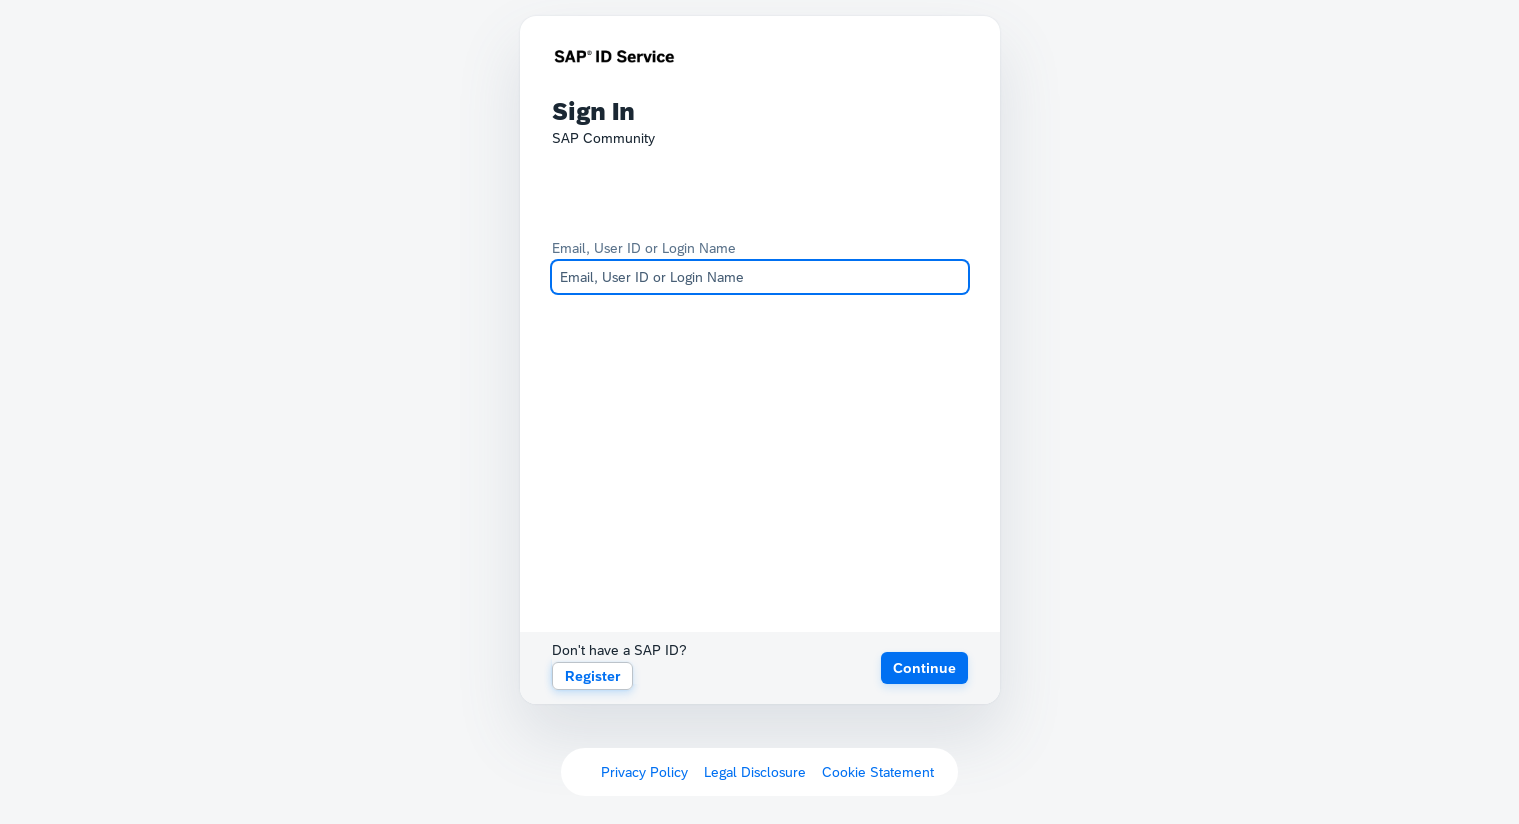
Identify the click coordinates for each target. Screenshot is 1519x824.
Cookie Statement (878, 772)
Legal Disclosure (755, 772)
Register (592, 676)
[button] (924, 668)
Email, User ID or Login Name (644, 248)
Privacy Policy (644, 772)
